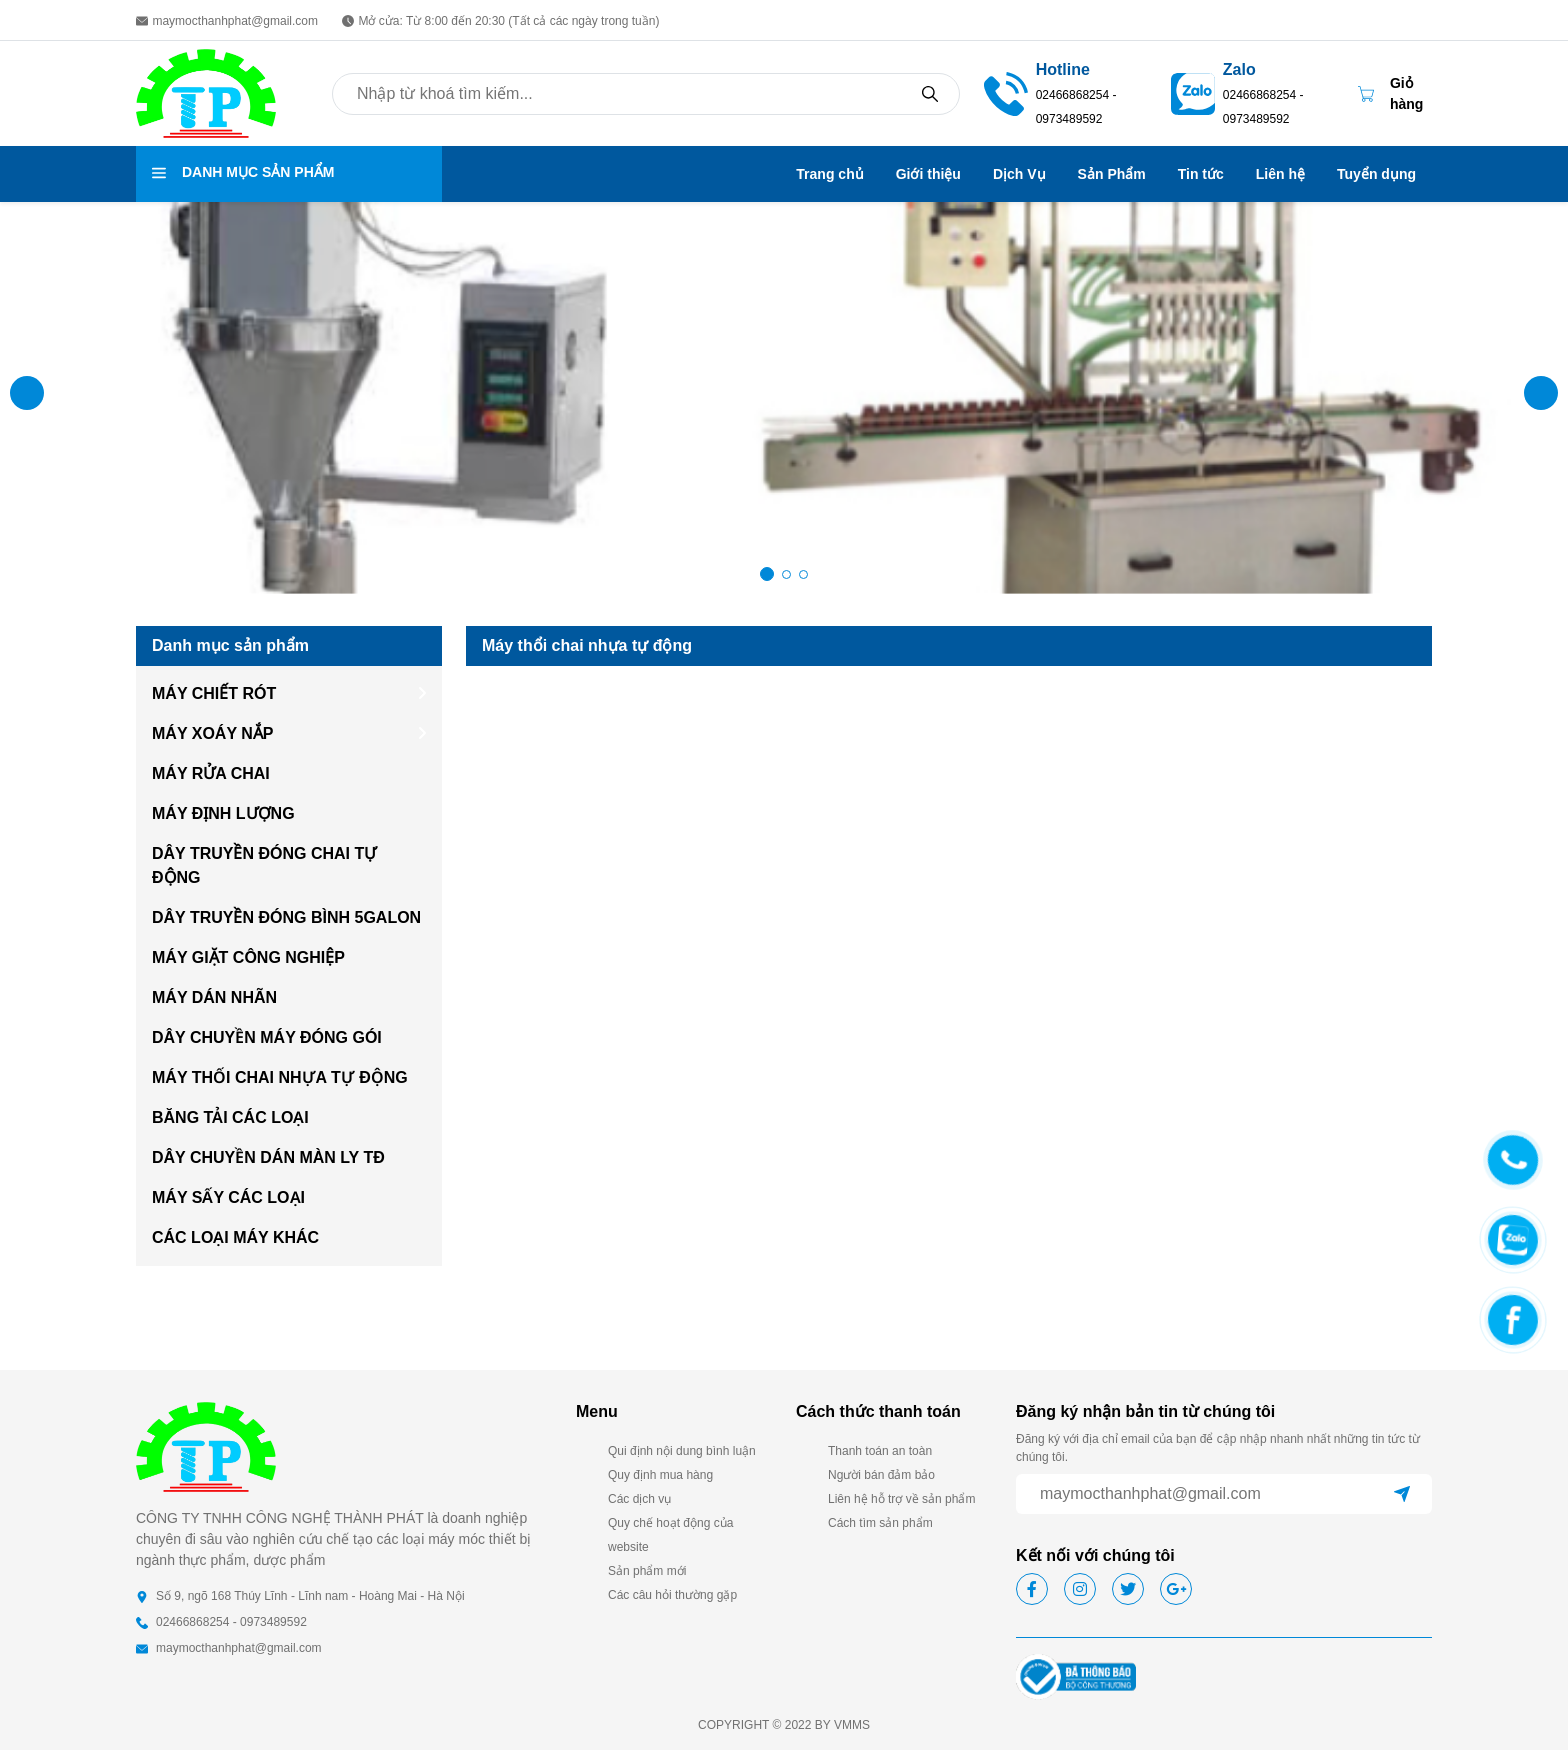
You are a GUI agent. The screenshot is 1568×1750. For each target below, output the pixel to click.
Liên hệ (1280, 174)
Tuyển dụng (1376, 174)
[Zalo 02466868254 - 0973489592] (1278, 92)
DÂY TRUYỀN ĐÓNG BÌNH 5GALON (286, 917)
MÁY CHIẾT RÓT (214, 693)
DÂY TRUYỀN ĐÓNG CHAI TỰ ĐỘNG (264, 865)
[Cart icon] (1395, 94)
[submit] (1402, 1494)
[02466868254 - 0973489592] (1006, 92)
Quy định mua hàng (660, 1475)
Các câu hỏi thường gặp (672, 1595)
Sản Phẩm (1112, 174)
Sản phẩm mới (647, 1571)
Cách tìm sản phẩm (880, 1523)
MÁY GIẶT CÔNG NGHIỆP (248, 957)
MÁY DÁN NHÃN (214, 997)
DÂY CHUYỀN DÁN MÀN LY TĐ (268, 1157)
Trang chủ (829, 174)
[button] (1541, 393)
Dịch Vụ (1019, 174)
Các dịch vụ (639, 1499)
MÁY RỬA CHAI (211, 773)
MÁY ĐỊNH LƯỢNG (223, 813)
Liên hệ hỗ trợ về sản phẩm (901, 1499)
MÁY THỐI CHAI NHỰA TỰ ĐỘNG (280, 1077)
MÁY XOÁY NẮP (212, 733)
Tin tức (1201, 174)
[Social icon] (1032, 1589)
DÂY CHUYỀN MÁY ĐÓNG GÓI (267, 1037)
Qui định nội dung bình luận (682, 1451)
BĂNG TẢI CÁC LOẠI (230, 1117)
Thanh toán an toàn (880, 1451)
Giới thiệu (928, 174)
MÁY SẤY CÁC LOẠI (228, 1197)
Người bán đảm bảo (881, 1475)
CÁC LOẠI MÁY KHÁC (235, 1237)
